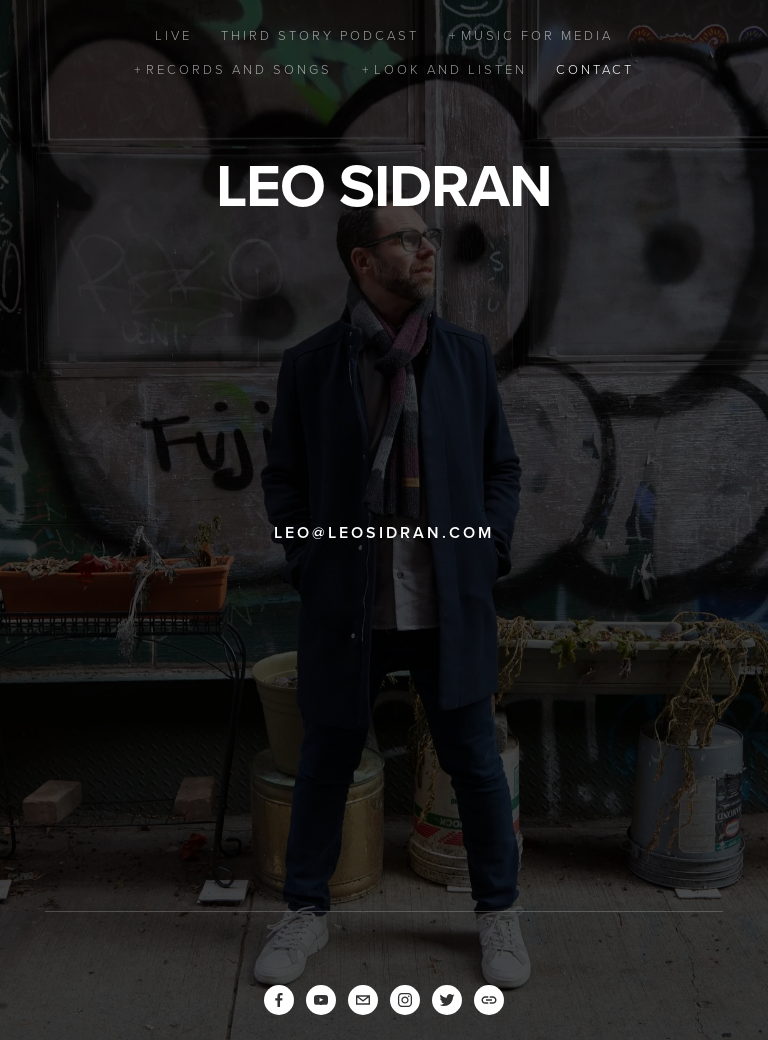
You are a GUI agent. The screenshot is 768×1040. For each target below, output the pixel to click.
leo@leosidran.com (384, 532)
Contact (595, 69)
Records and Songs (239, 69)
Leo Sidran (384, 185)
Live (173, 35)
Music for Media (537, 35)
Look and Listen (450, 69)
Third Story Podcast (320, 35)
